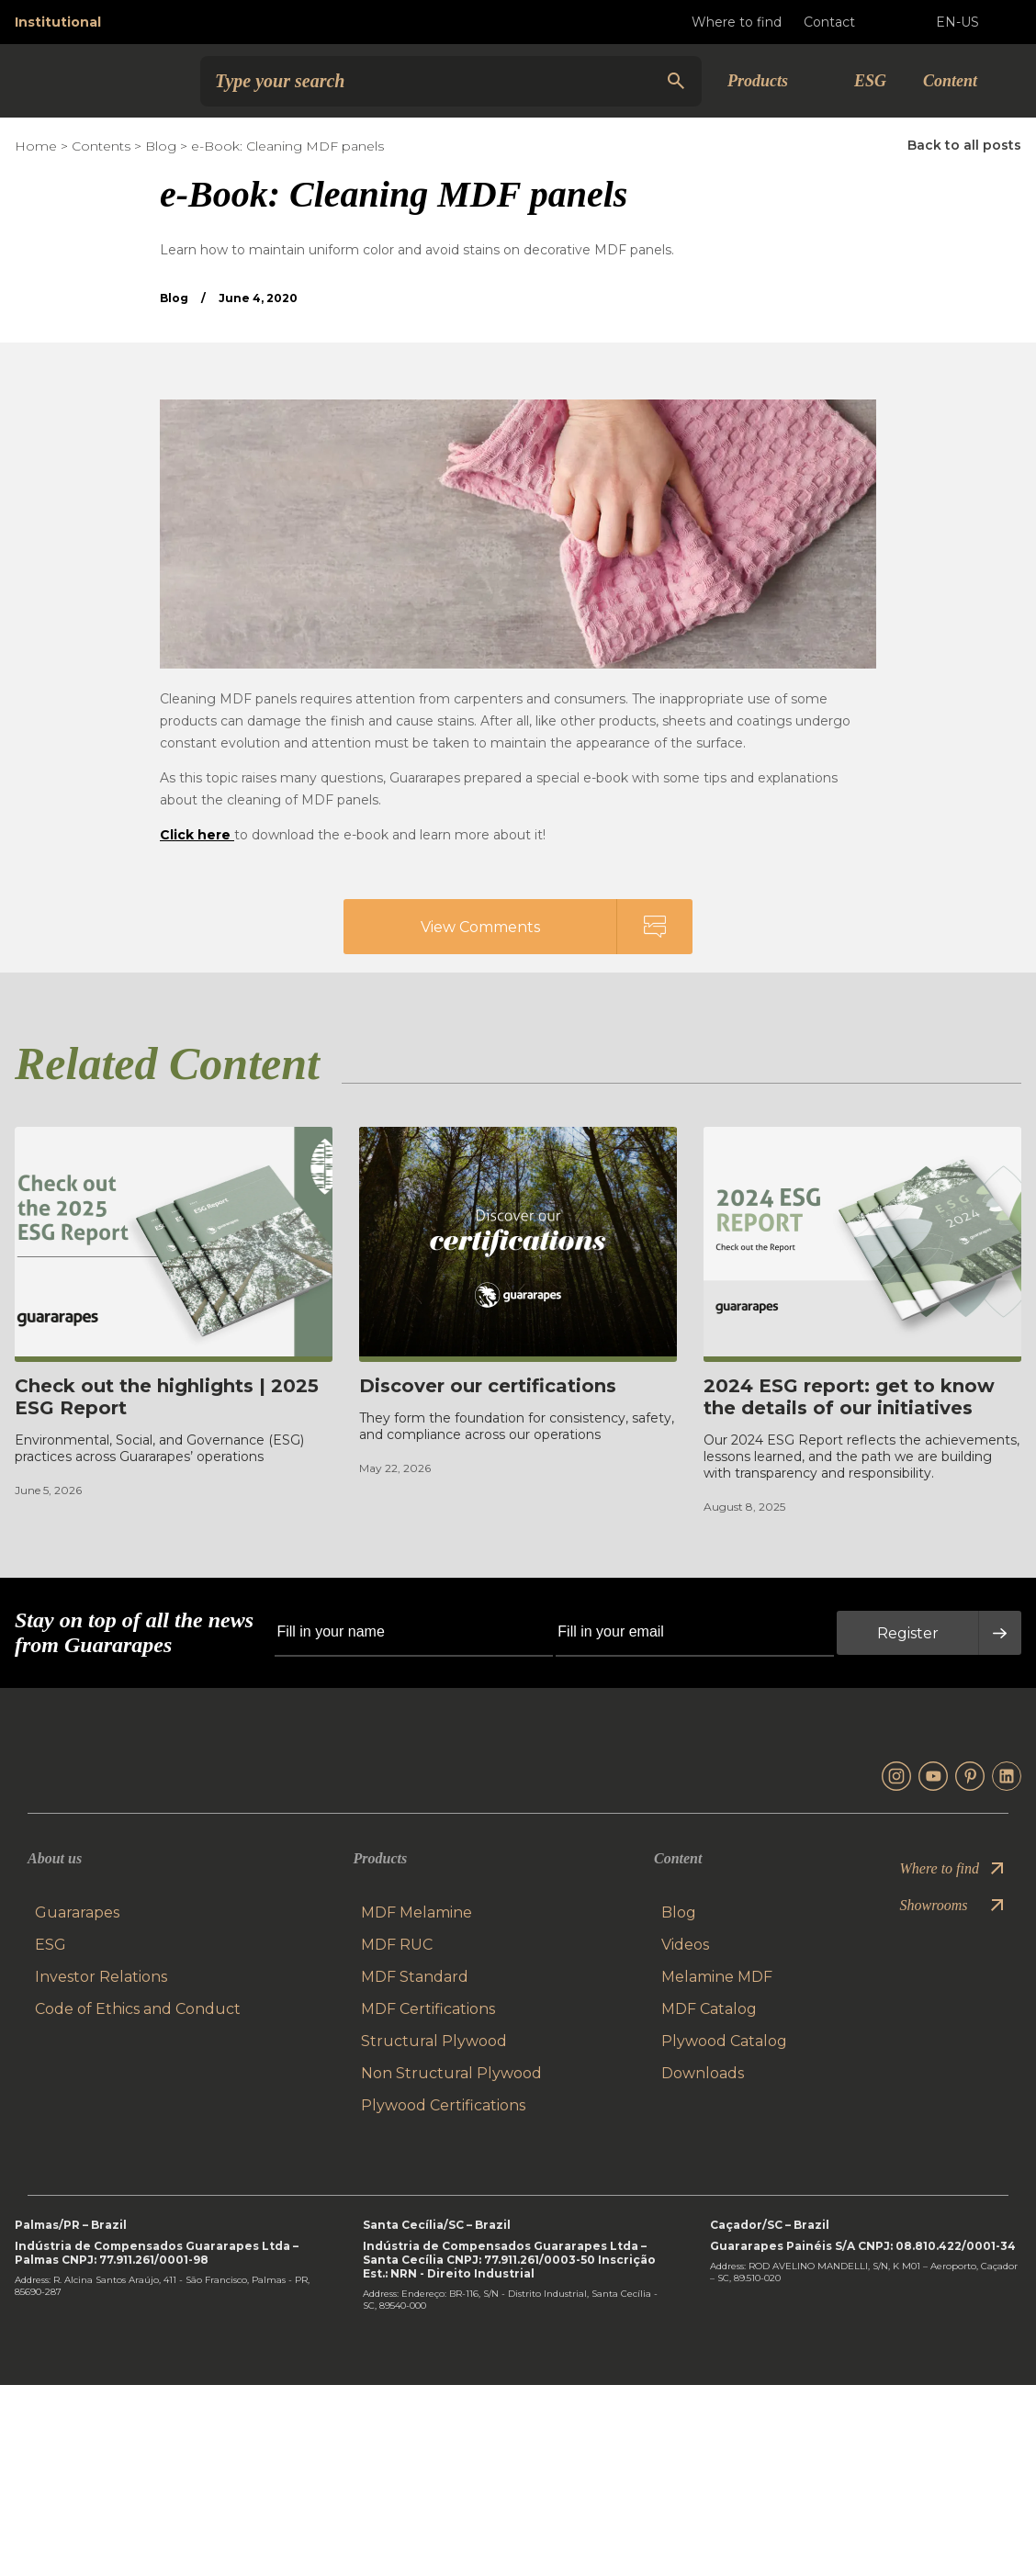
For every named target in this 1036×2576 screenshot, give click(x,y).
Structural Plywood (434, 2043)
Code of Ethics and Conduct (138, 2010)
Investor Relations (101, 1978)
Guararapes (77, 1914)
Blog (160, 146)
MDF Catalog (709, 2010)
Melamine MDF (716, 1978)
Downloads (702, 2075)
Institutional (58, 22)
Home (36, 146)
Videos (685, 1946)
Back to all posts (964, 145)
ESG (870, 81)
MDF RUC (397, 1946)
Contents (101, 146)
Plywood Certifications (443, 2107)
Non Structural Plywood (451, 2075)
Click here (197, 835)
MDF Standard (414, 1978)
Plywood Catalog (724, 2043)
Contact (844, 22)
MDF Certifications (428, 2010)
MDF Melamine (416, 1914)
